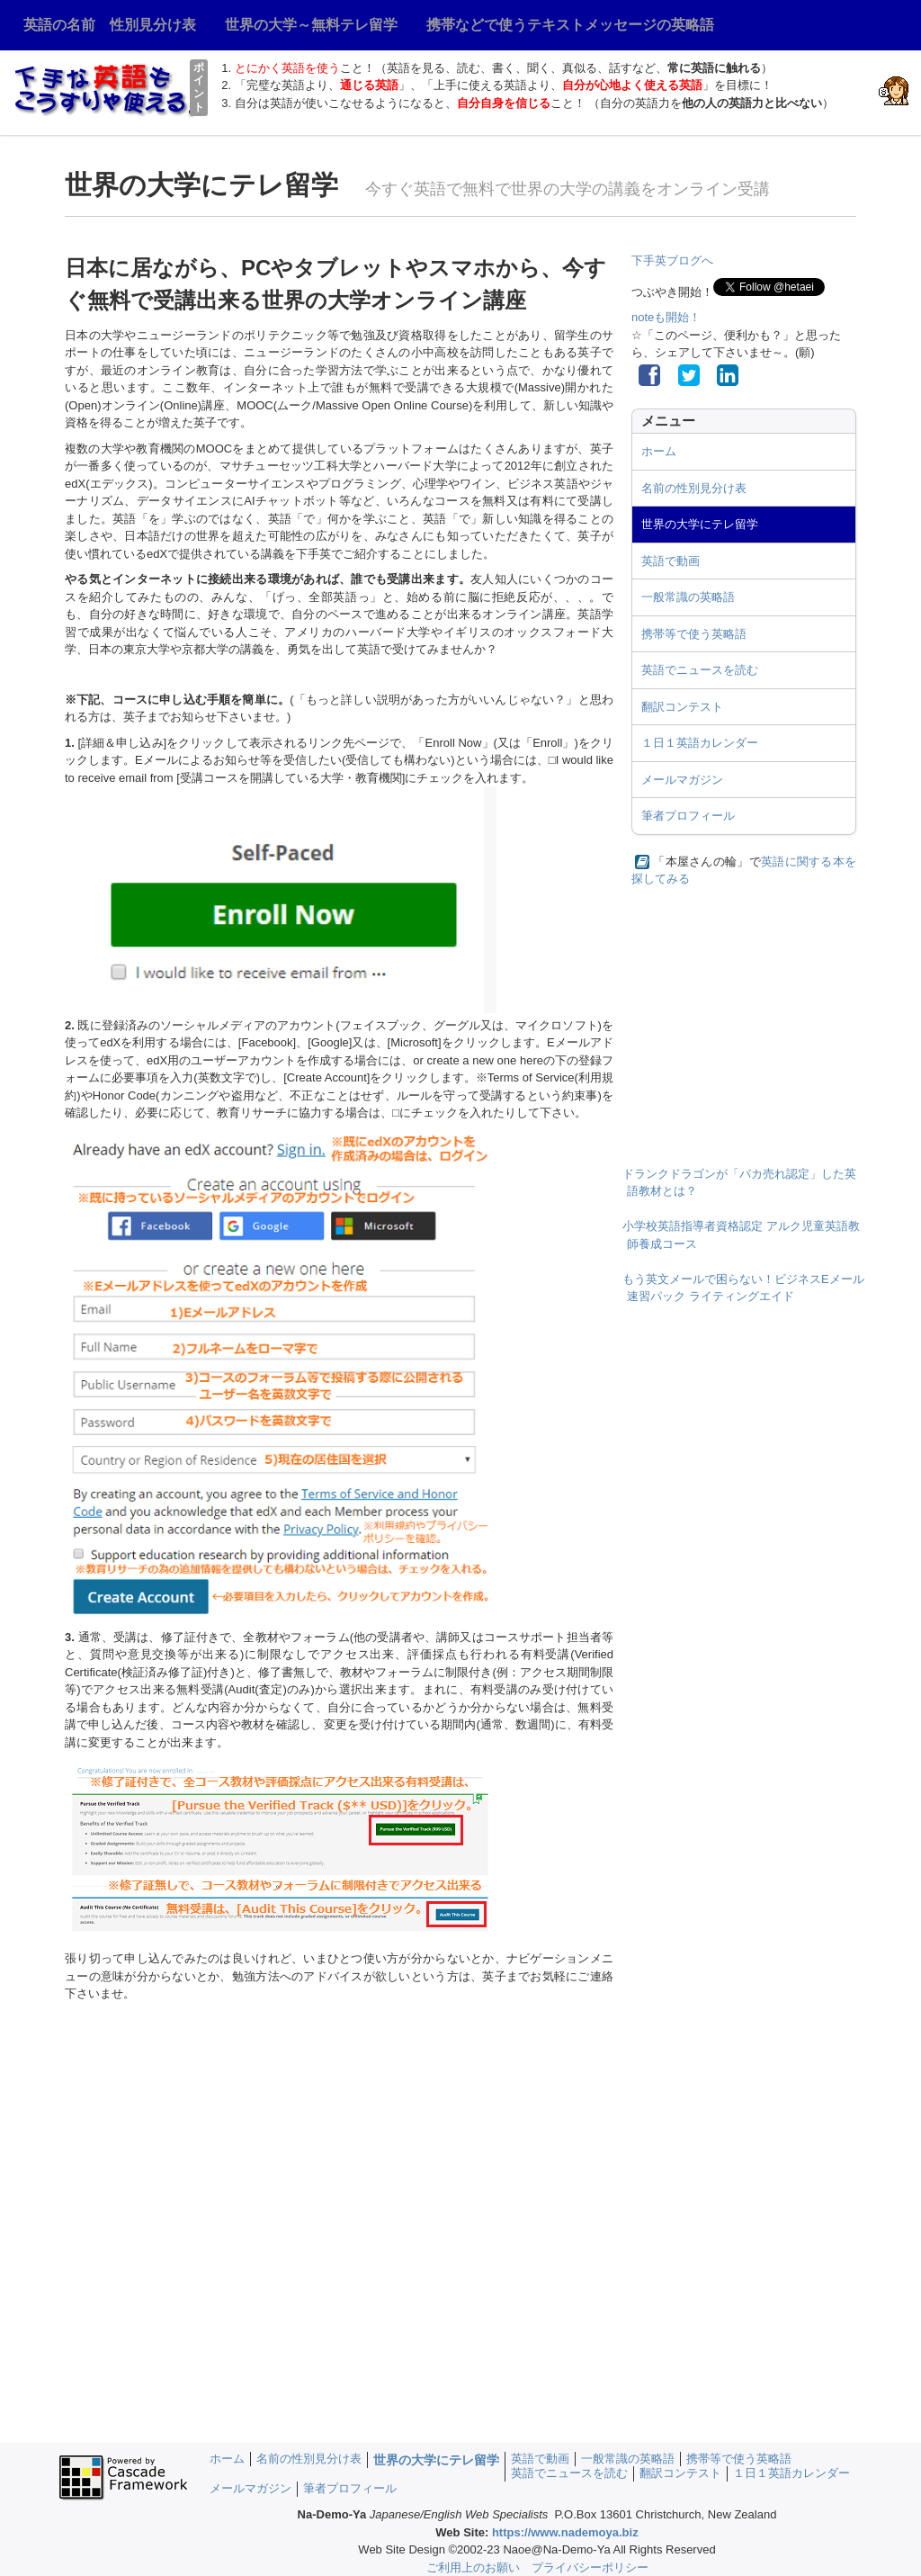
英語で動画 (670, 561)
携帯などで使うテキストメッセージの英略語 (570, 24)
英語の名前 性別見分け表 (109, 24)
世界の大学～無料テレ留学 (311, 24)
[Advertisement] (743, 1017)
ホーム (658, 451)
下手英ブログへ (672, 260)
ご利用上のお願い (473, 2567)
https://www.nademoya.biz (565, 2532)
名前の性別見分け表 (694, 488)
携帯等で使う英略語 (694, 634)
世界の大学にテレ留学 (699, 524)
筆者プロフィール (688, 815)
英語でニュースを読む (699, 670)
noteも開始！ (666, 317)
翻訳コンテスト (682, 707)
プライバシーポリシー (590, 2567)
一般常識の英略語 (688, 597)
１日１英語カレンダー (699, 742)
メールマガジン (682, 779)
